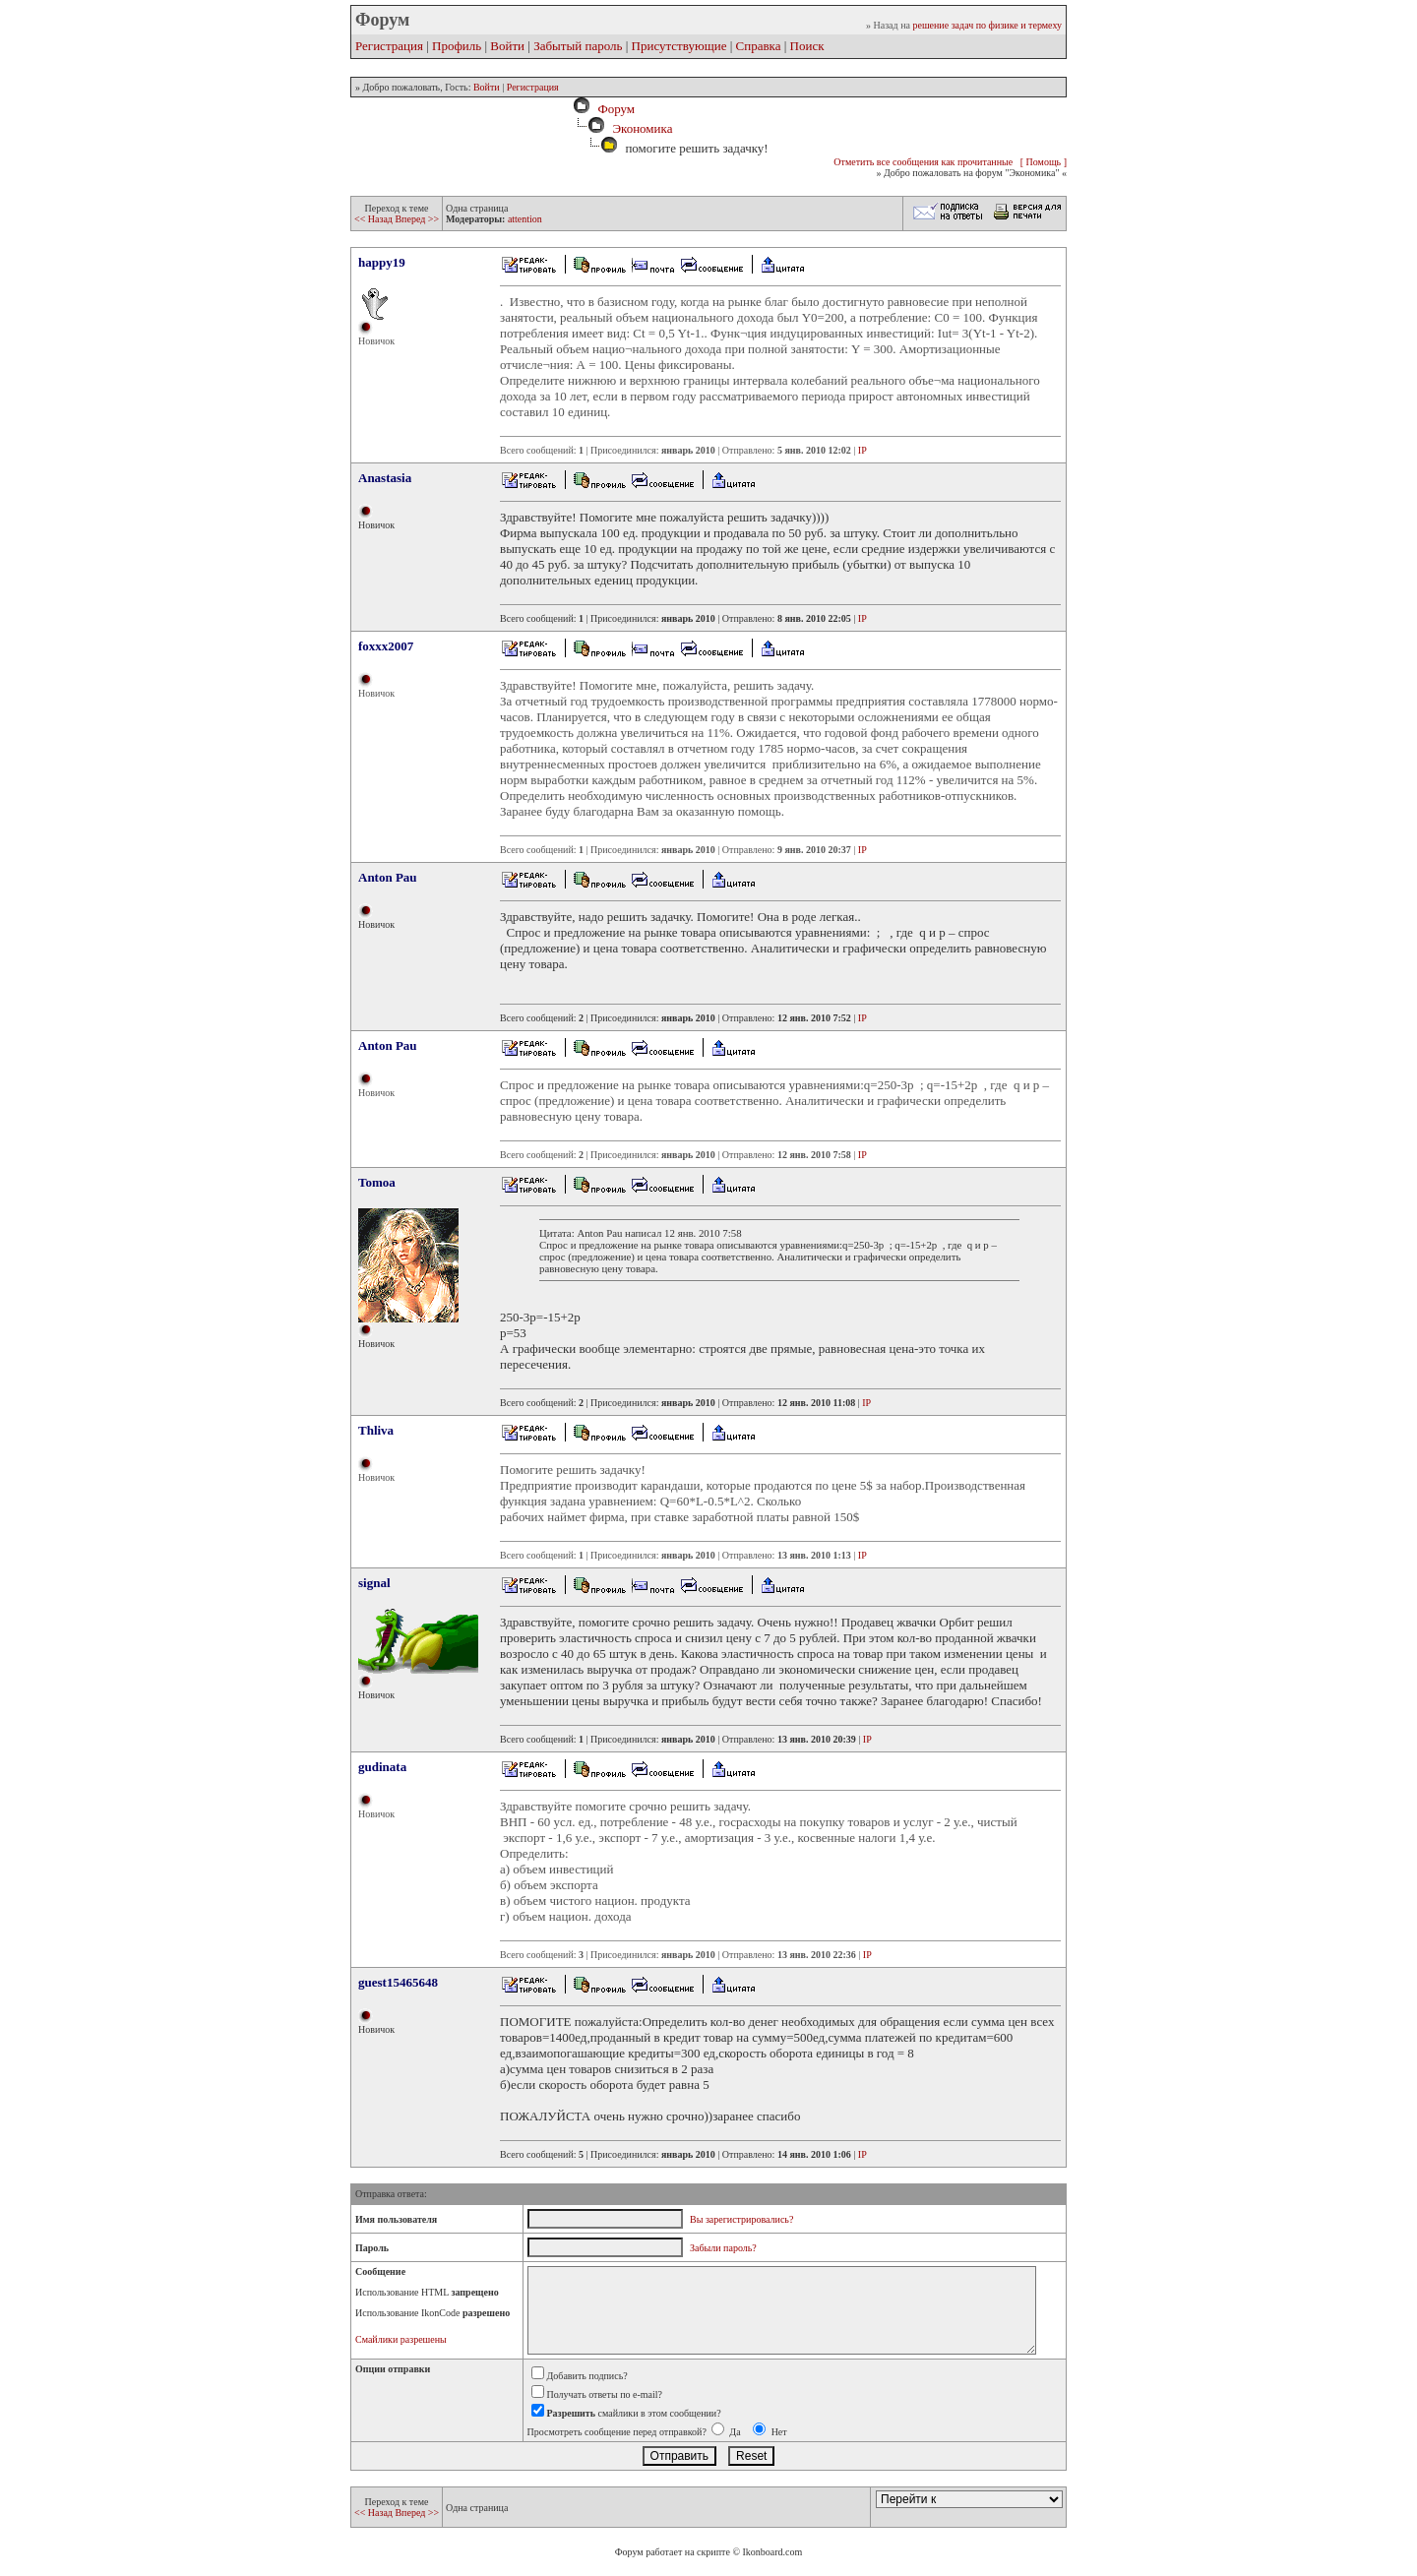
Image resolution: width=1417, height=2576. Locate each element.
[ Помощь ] (1043, 161)
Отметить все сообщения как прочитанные (923, 161)
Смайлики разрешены (401, 2339)
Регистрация (389, 45)
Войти (507, 45)
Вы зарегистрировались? (741, 2219)
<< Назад (374, 219)
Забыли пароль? (723, 2247)
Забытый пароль (577, 45)
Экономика (642, 128)
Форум (613, 108)
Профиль (456, 45)
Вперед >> (417, 219)
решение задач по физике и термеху (987, 25)
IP (862, 450)
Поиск (807, 45)
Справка (758, 45)
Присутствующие (679, 45)
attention (525, 219)
